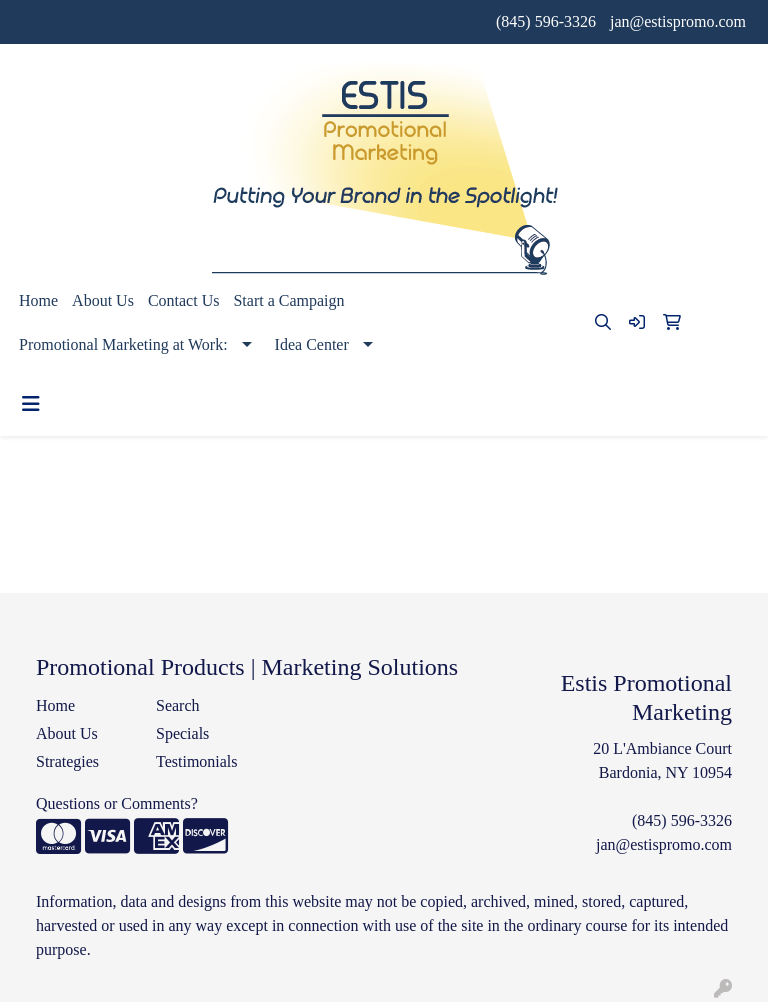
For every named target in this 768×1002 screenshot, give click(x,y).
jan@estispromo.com (678, 21)
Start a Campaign (288, 300)
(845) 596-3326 (546, 21)
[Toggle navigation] (31, 404)
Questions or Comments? (117, 803)
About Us (103, 300)
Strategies (67, 761)
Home (38, 300)
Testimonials (197, 761)
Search (178, 705)
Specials (182, 733)
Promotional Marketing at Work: (123, 344)
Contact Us (184, 300)
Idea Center (312, 344)
